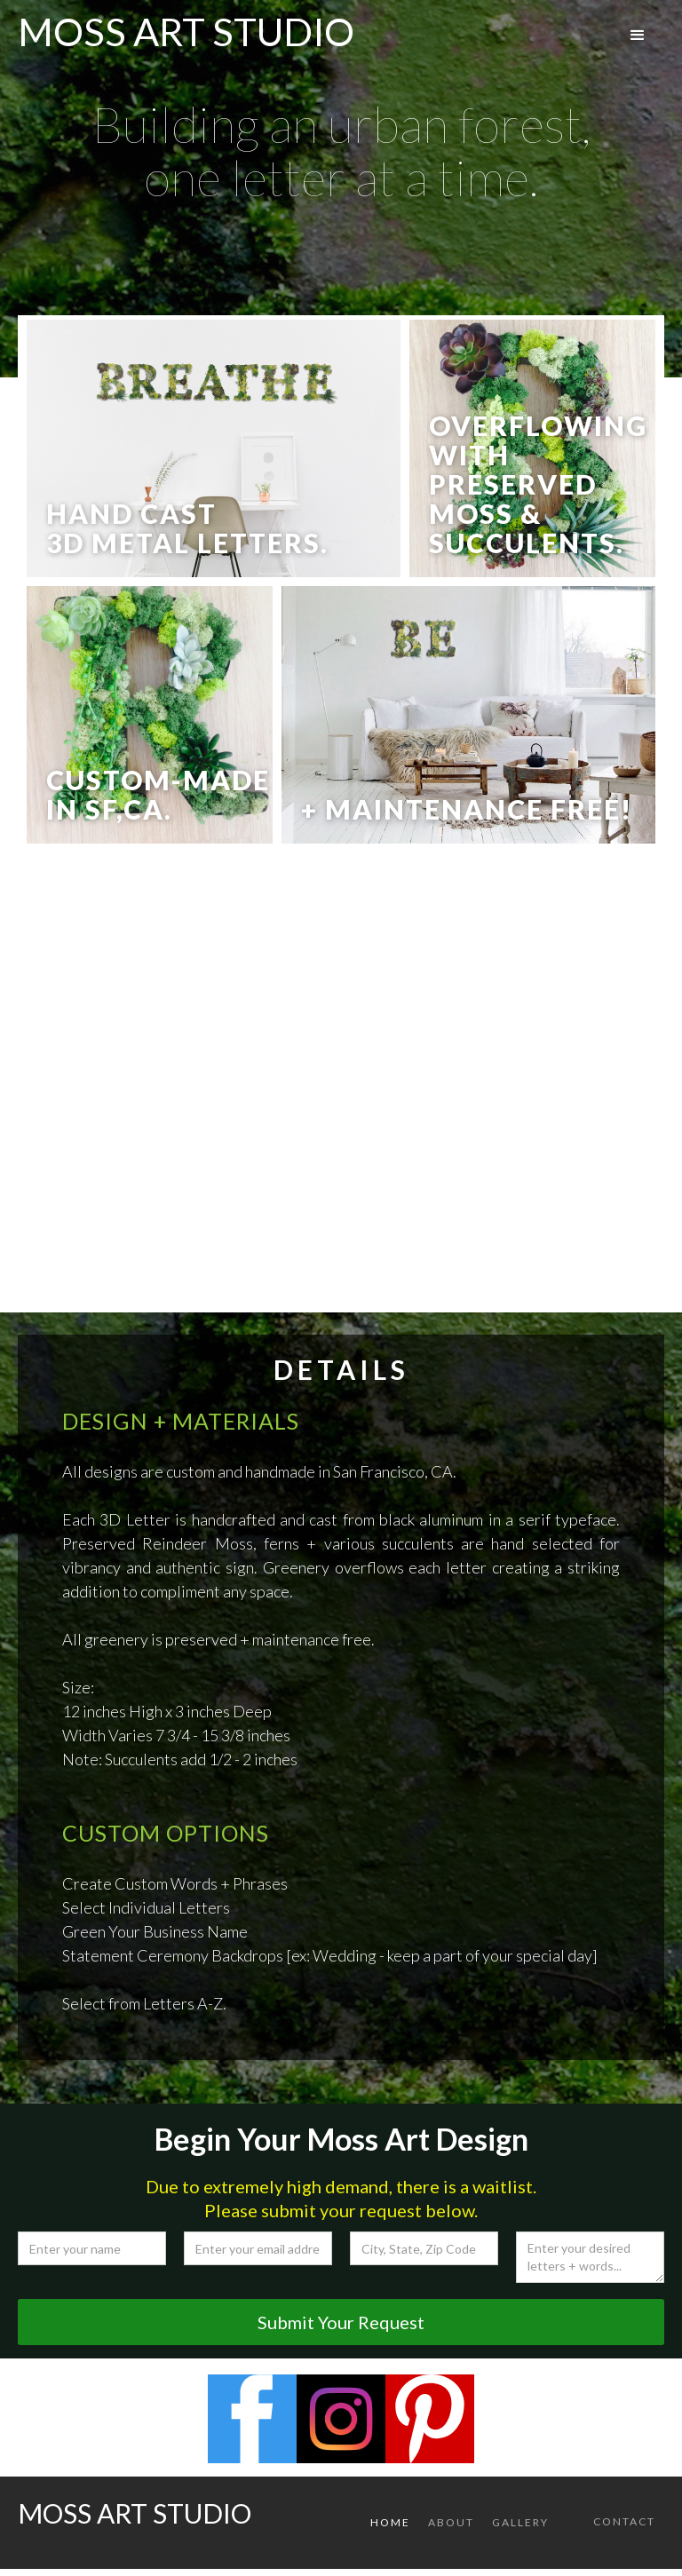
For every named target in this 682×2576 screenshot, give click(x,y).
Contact (624, 2521)
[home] (186, 27)
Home (390, 2522)
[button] (637, 35)
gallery (520, 2522)
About (451, 2522)
